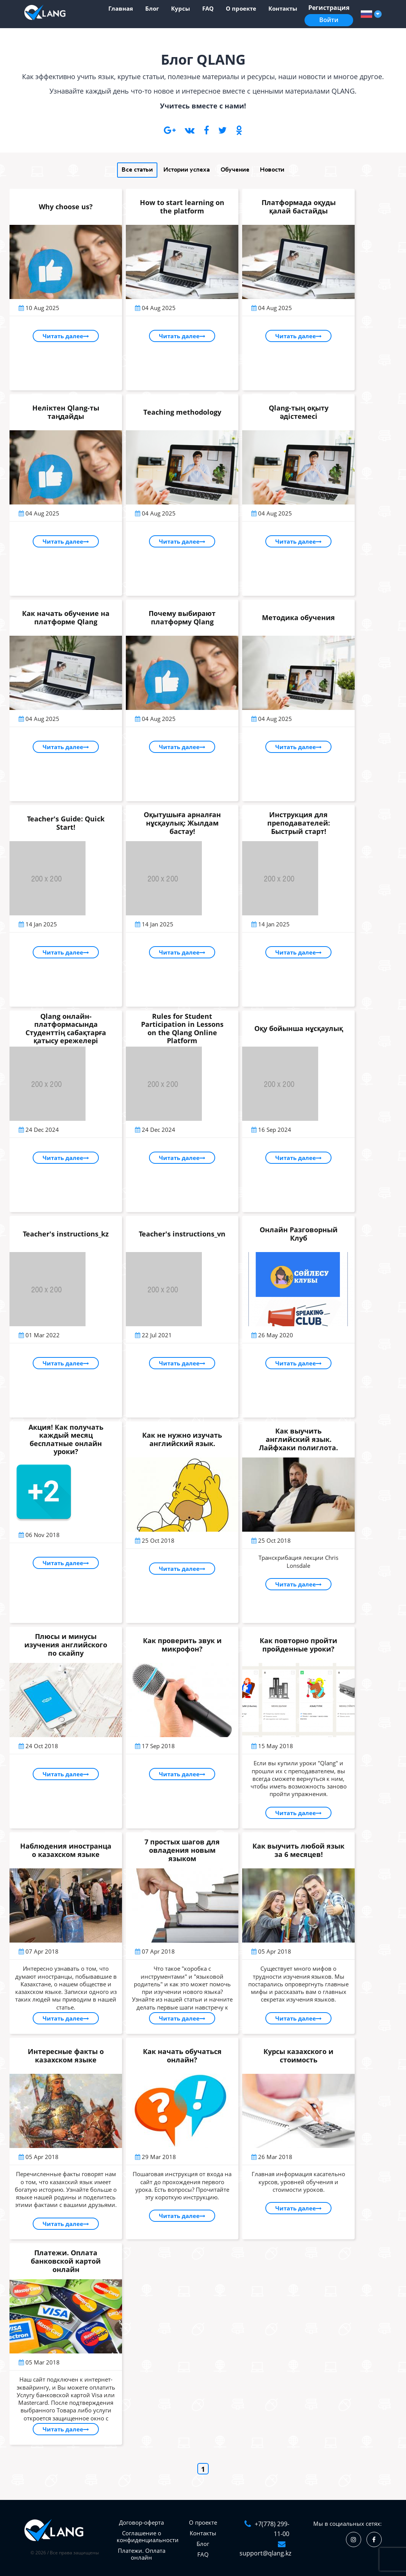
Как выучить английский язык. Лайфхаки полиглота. (298, 1439)
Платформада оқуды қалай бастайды (299, 206)
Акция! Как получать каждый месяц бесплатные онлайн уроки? (66, 1439)
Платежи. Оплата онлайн (141, 2554)
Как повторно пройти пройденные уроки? (298, 1644)
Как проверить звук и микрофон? (182, 1644)
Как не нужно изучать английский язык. (182, 1439)
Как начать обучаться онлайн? (182, 2055)
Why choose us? (66, 206)
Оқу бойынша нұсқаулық (298, 1028)
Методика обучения (298, 617)
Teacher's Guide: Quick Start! (66, 823)
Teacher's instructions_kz (66, 1233)
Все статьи (137, 170)
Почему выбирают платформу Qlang (182, 617)
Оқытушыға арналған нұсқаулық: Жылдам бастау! (182, 822)
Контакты (282, 8)
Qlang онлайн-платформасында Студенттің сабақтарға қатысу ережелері (65, 1028)
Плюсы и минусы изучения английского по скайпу (65, 1644)
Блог (152, 8)
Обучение (234, 170)
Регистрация (328, 7)
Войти (328, 20)
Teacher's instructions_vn (182, 1233)
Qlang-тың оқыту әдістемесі (298, 412)
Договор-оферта (141, 2522)
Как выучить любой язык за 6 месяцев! (298, 1850)
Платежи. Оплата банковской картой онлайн (66, 2261)
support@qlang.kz (265, 2553)
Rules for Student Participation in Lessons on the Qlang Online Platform (182, 1028)
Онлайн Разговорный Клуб (299, 1234)
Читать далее (66, 336)
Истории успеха (186, 170)
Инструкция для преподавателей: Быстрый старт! (298, 822)
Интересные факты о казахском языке (66, 2055)
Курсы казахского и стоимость (298, 2055)
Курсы (180, 8)
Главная (120, 8)
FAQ (208, 8)
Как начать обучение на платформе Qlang (65, 617)
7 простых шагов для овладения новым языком (182, 1850)
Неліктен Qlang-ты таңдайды (65, 412)
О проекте (241, 8)
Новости (272, 170)
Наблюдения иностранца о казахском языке (65, 1850)
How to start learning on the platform (182, 206)
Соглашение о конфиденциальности (148, 2536)
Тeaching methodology (182, 412)
